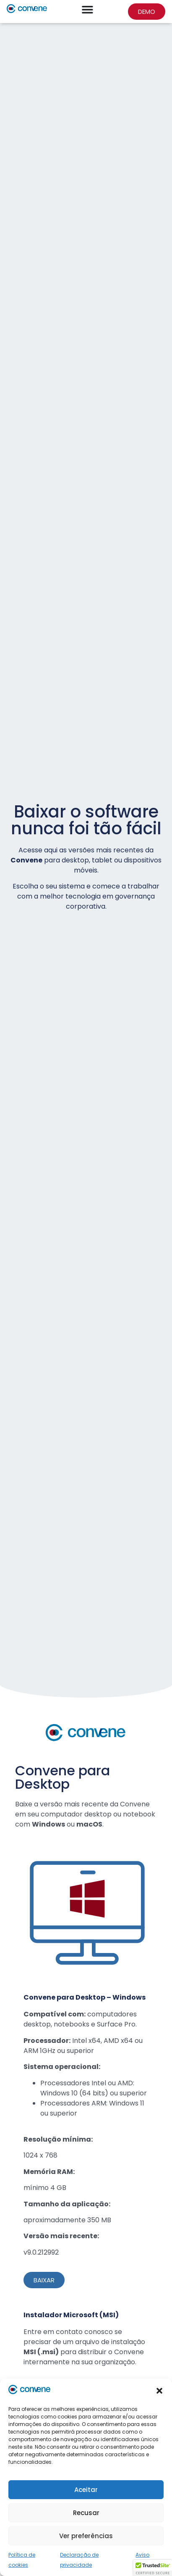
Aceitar (86, 2489)
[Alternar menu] (87, 9)
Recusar (86, 2512)
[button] (159, 2391)
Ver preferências (86, 2535)
